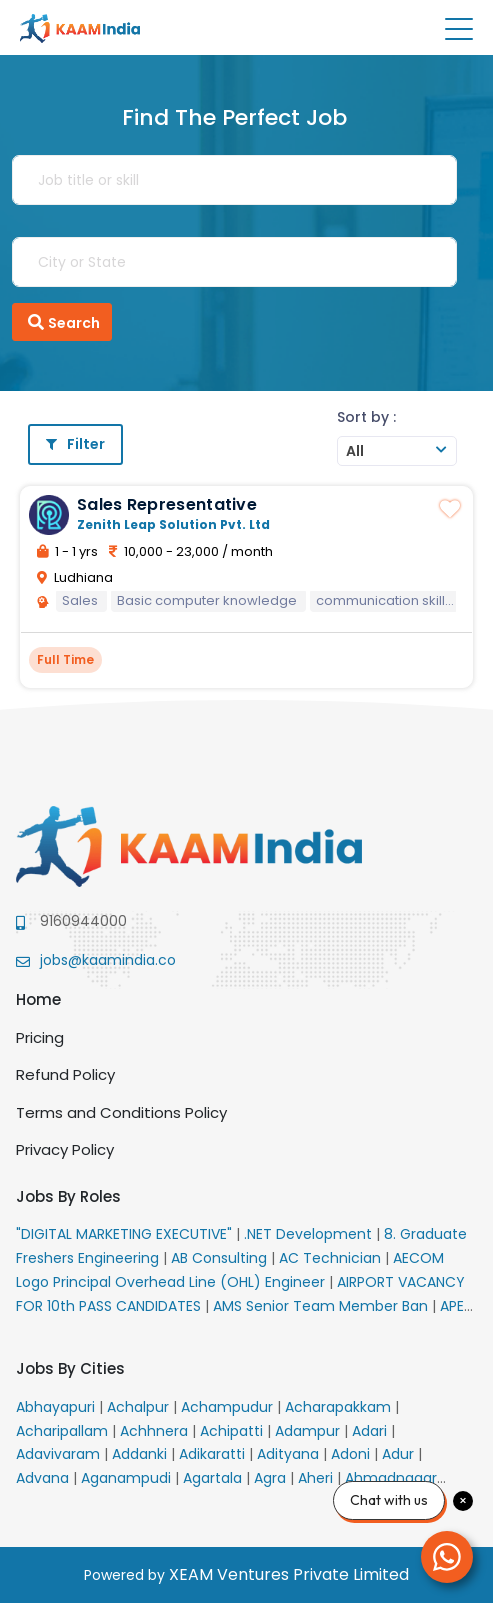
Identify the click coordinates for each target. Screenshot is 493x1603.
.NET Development (310, 1234)
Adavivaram (60, 1454)
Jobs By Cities (70, 1368)
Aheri (317, 1478)
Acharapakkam (340, 1407)
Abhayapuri (57, 1407)
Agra (272, 1478)
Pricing (40, 1037)
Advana (44, 1478)
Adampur (309, 1431)
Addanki (141, 1454)
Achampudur (229, 1407)
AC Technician (332, 1258)
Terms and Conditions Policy (121, 1112)
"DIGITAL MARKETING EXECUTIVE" (126, 1234)
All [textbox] (355, 451)
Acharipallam (64, 1431)
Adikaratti (214, 1454)
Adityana (290, 1454)
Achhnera (156, 1431)
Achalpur (140, 1407)
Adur (400, 1454)
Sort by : (366, 417)
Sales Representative (167, 504)
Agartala (214, 1478)
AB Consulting (221, 1258)
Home (38, 999)
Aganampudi (128, 1478)
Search (62, 322)
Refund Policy (65, 1074)
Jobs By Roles (68, 1196)
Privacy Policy (65, 1149)
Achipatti (233, 1431)
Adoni (352, 1454)
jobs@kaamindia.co (108, 960)
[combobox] (397, 451)
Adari (371, 1431)
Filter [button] (75, 444)
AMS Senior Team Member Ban (322, 1306)
